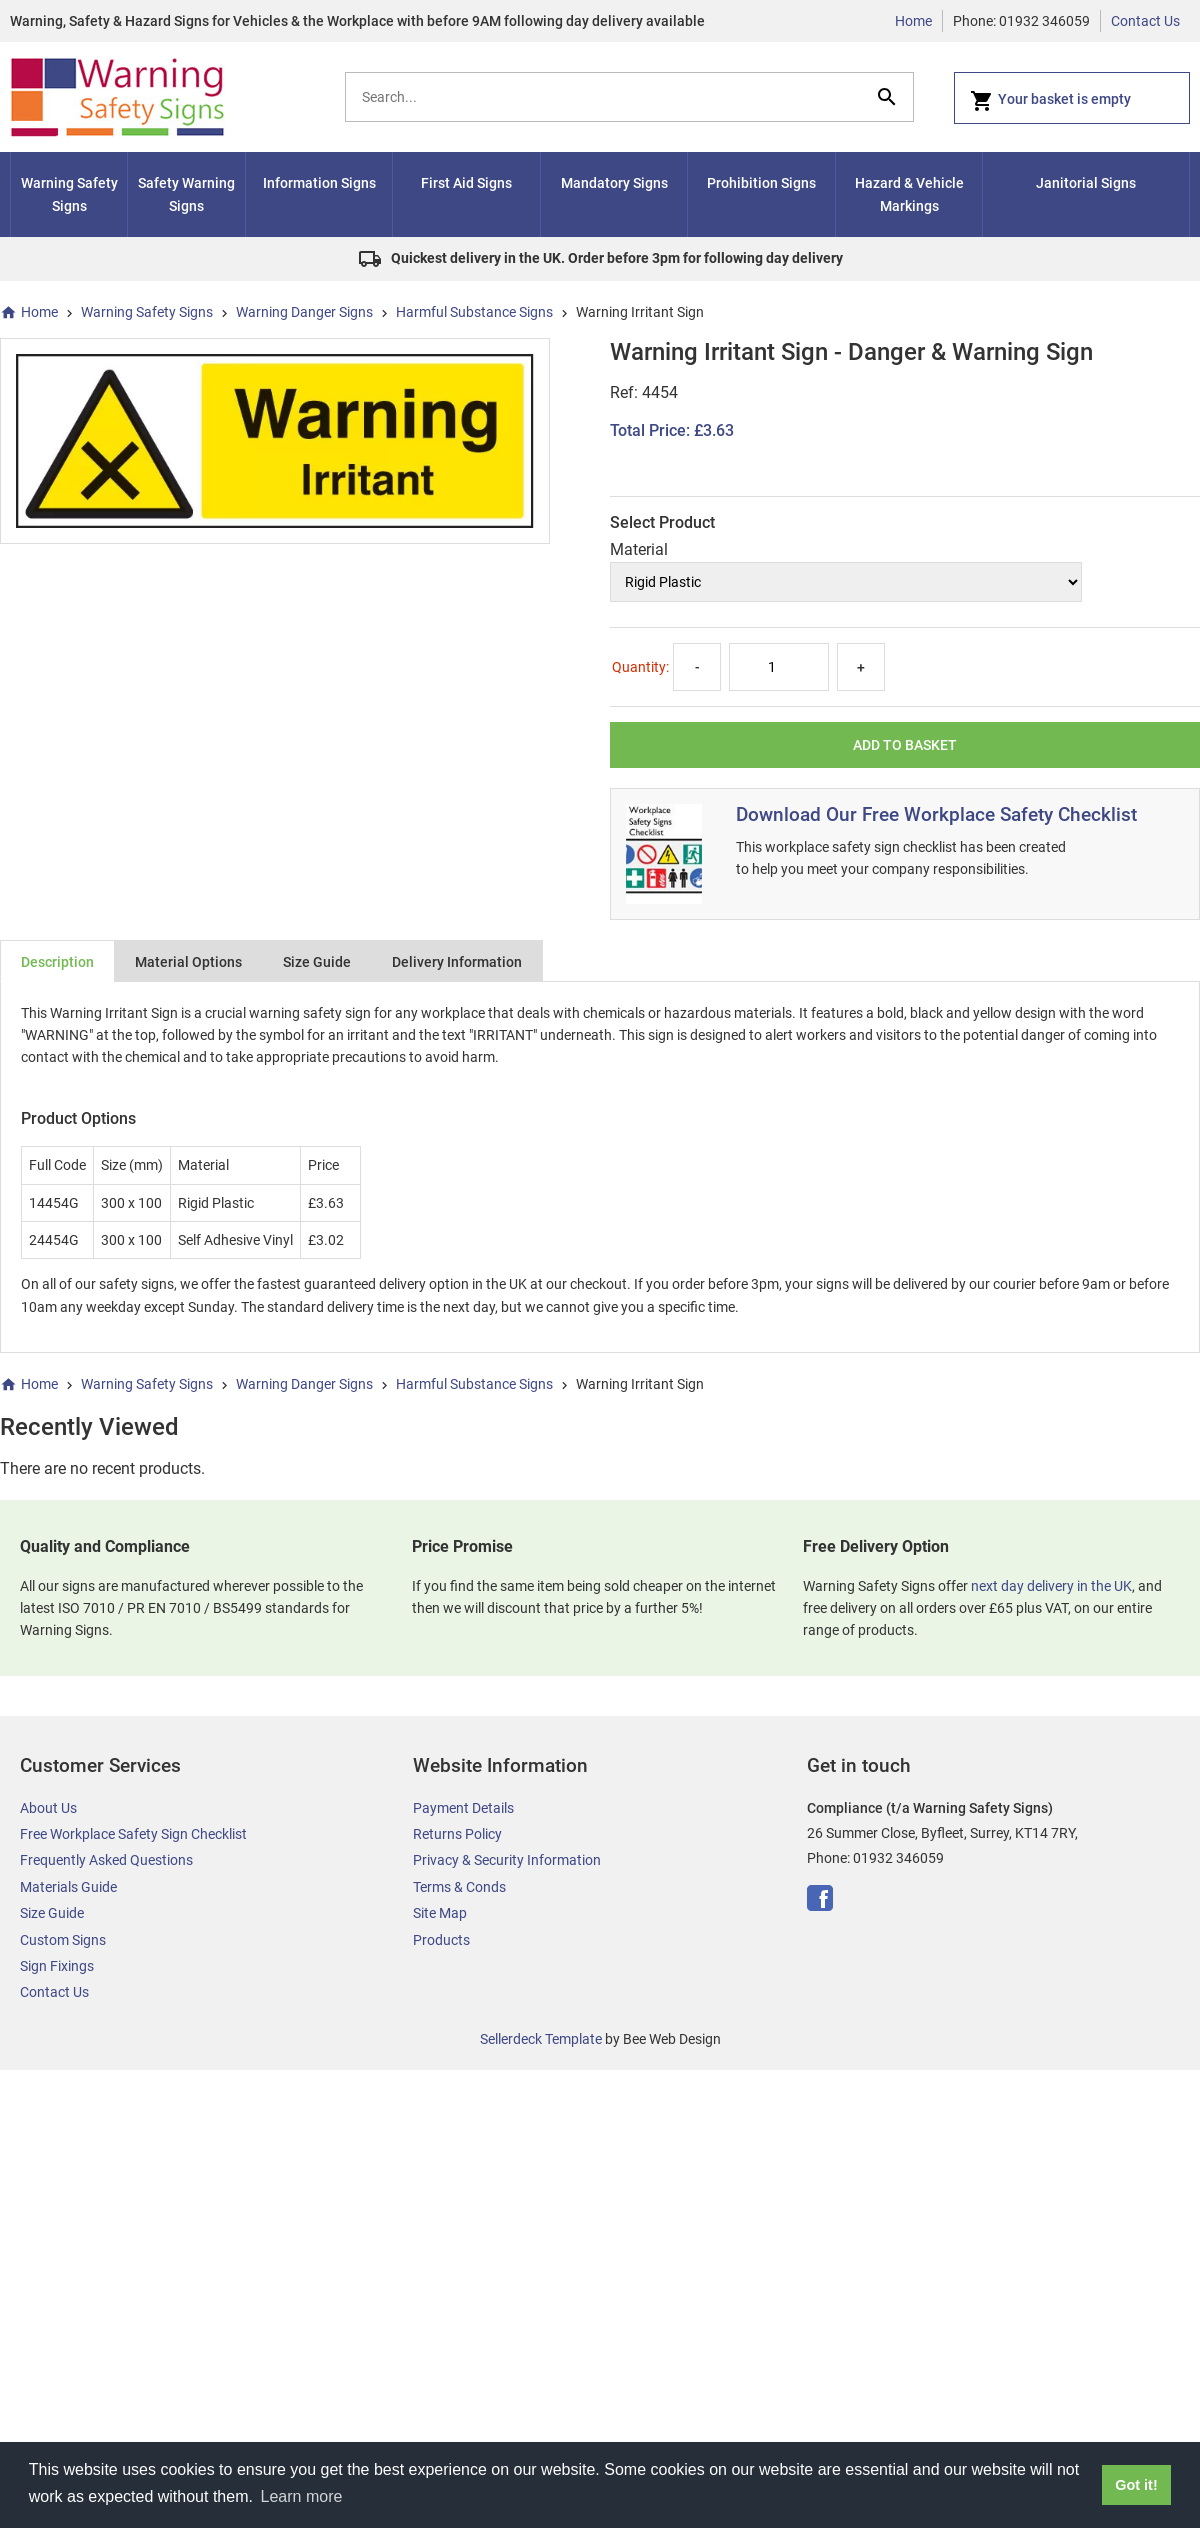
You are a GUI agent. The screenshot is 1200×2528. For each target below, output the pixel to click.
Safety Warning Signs (186, 194)
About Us (48, 1808)
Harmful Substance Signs (474, 312)
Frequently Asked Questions (106, 1860)
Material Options (188, 962)
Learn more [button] (302, 2496)
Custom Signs (63, 1940)
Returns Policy (457, 1834)
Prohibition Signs (761, 183)
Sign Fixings (57, 1966)
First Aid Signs (466, 183)
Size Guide (317, 962)
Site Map (440, 1913)
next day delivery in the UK (1051, 1586)
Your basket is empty (1050, 101)
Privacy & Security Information (507, 1860)
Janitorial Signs (1086, 183)
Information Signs (319, 183)
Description (57, 962)
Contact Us (1145, 21)
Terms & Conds (459, 1887)
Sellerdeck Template (541, 2039)
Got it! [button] (1136, 2485)
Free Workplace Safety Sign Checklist (133, 1834)
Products (441, 1940)
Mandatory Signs (614, 183)
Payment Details (463, 1808)
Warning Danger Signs (304, 312)
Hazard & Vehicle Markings (909, 194)
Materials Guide (68, 1887)
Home (913, 21)
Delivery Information (457, 962)
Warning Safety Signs (69, 194)
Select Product (662, 522)
